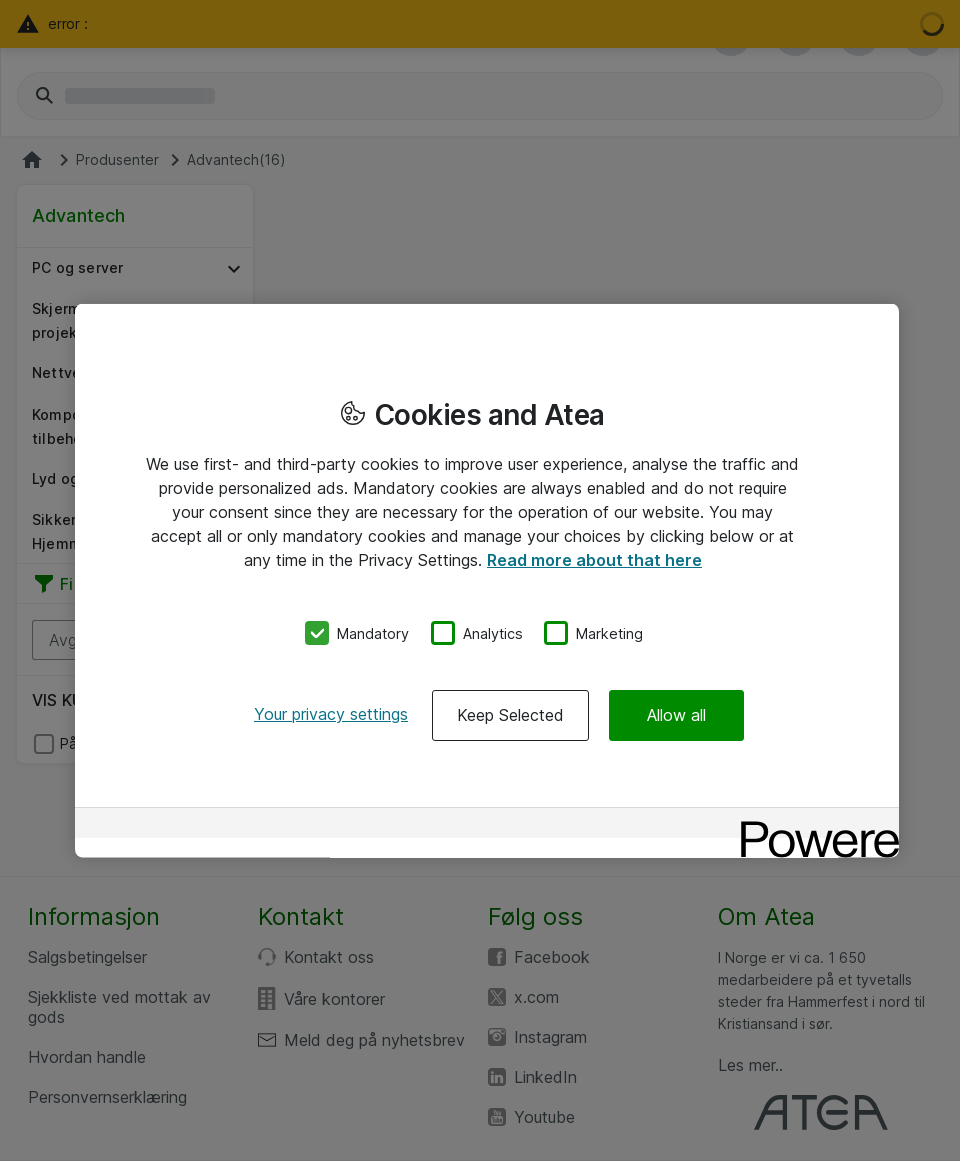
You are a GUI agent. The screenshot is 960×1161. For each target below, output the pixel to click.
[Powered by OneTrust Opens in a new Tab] (813, 825)
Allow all (676, 715)
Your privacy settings (331, 714)
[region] (487, 580)
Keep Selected (510, 715)
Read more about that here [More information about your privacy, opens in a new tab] (594, 559)
